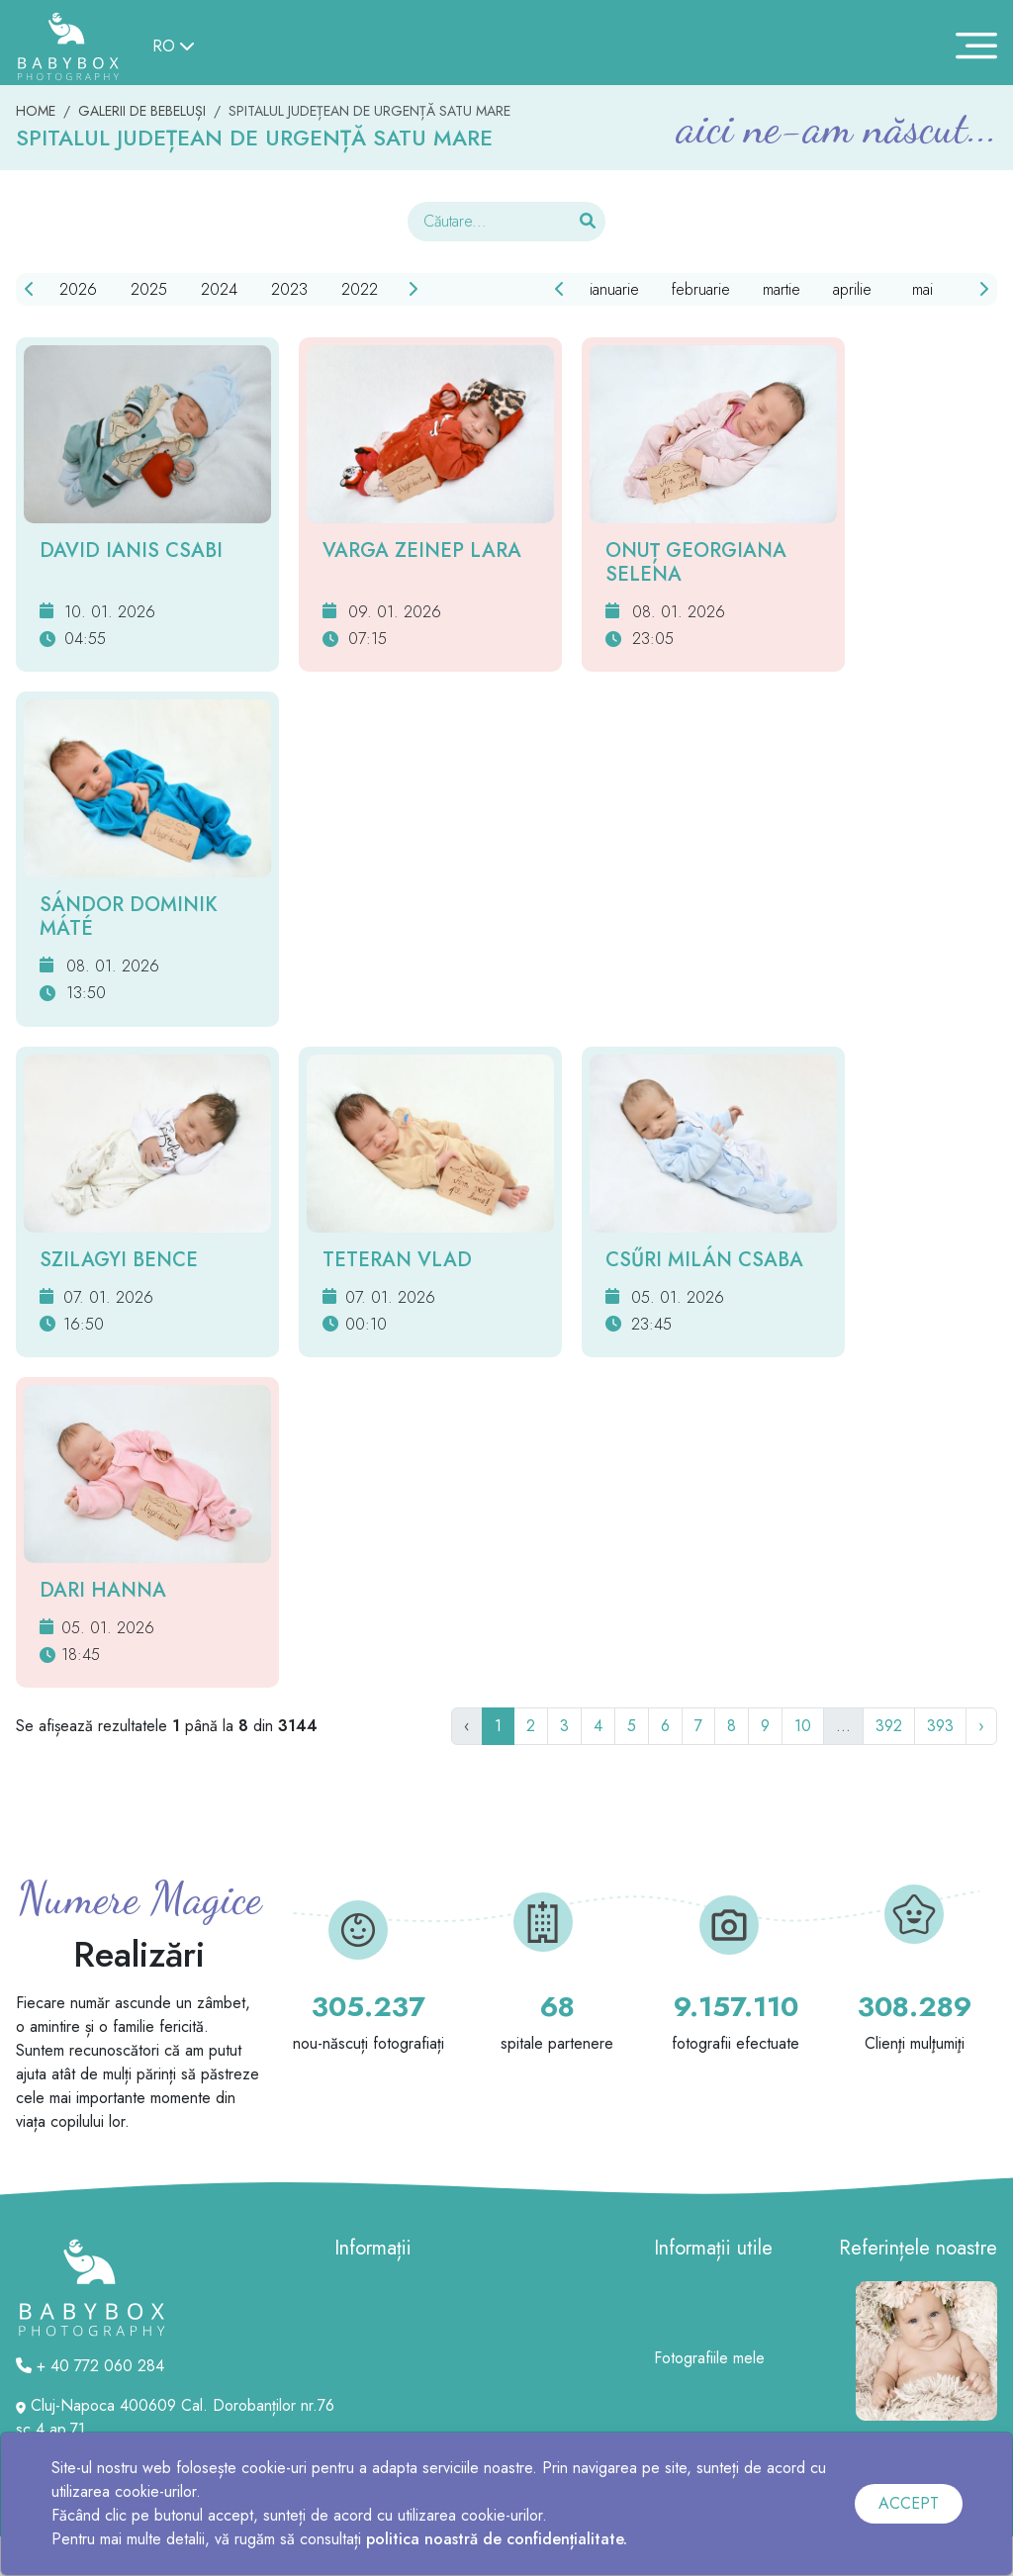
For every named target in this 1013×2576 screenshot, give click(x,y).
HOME (35, 111)
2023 (289, 289)
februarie (701, 289)
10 (802, 1725)
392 (888, 1725)
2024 (219, 289)
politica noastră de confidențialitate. (496, 2539)
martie (781, 289)
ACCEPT (908, 2503)
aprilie (852, 289)
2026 (78, 289)
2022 (359, 289)
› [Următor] (981, 1725)
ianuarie (614, 289)
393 (940, 1725)
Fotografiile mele (709, 2357)
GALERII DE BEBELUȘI (142, 111)
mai (922, 289)
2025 (149, 289)
